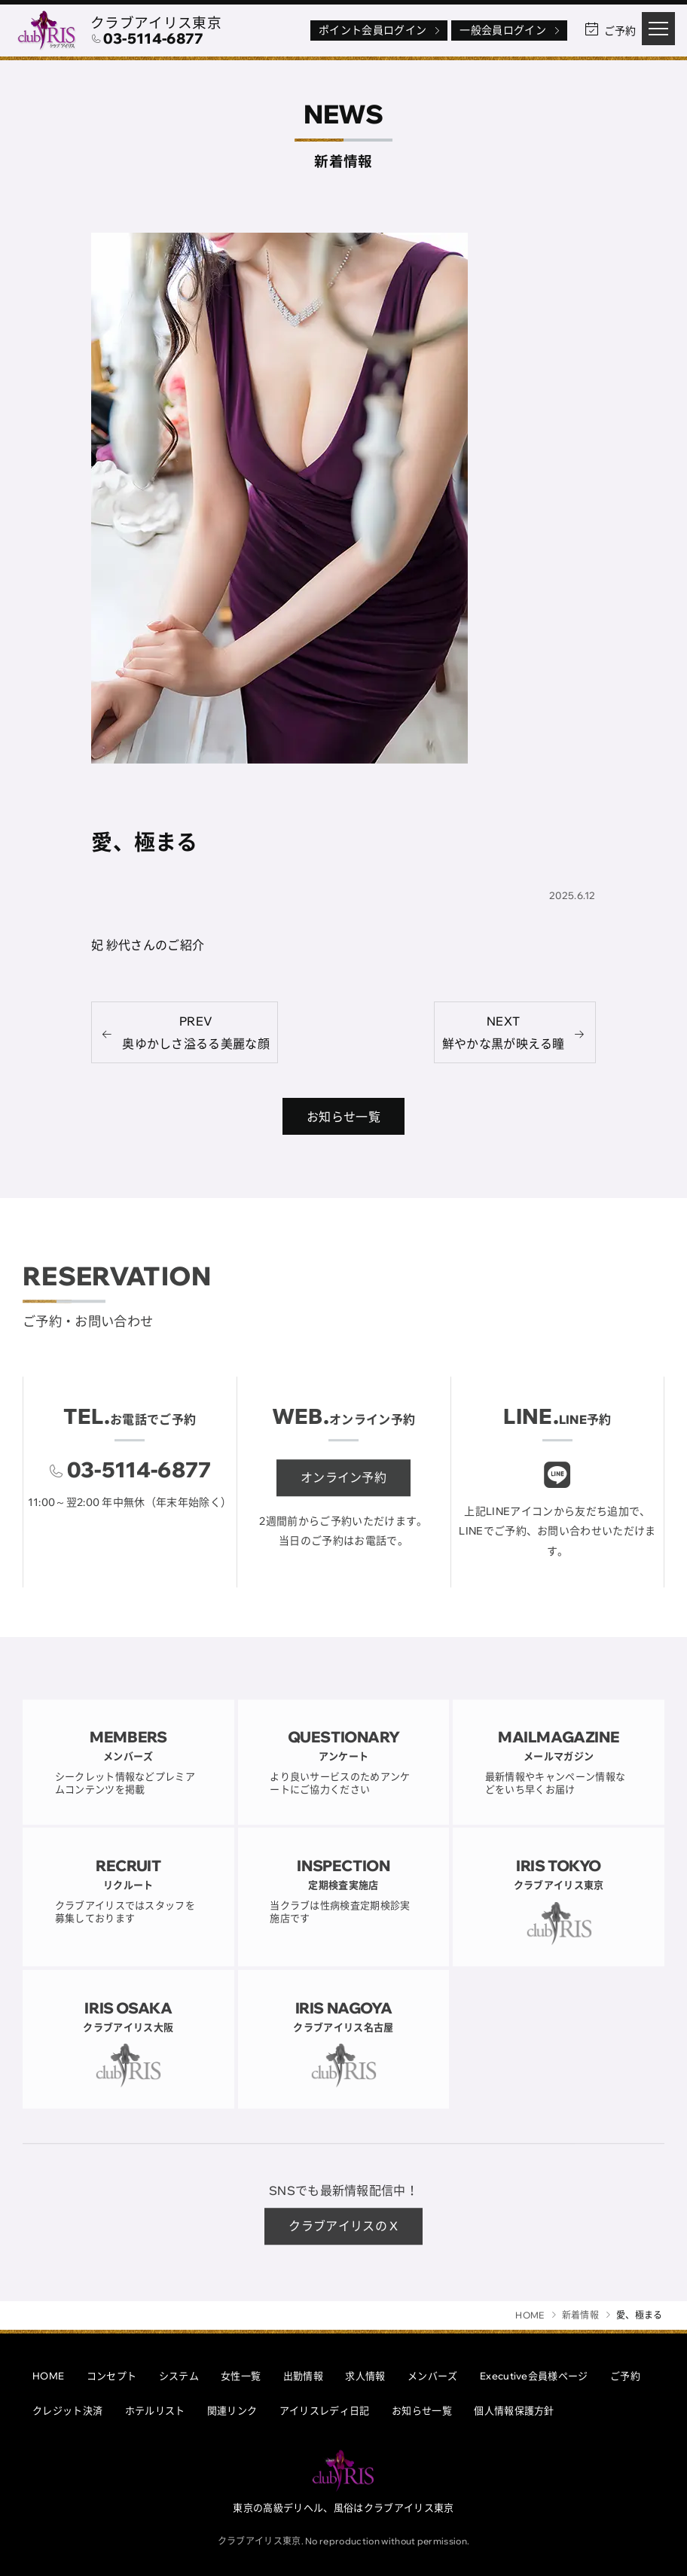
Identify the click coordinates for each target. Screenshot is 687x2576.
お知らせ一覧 (422, 2410)
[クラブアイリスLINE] (557, 1487)
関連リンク (232, 2410)
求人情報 (365, 2376)
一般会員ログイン (511, 30)
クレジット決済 (67, 2410)
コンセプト (112, 2376)
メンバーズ (433, 2376)
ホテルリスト (155, 2410)
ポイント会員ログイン (380, 30)
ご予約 (625, 2376)
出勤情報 (303, 2376)
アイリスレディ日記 (324, 2410)
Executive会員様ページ (534, 2376)
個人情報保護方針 (514, 2410)
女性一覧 (241, 2376)
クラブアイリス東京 (155, 23)
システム (179, 2376)
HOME (48, 2376)
